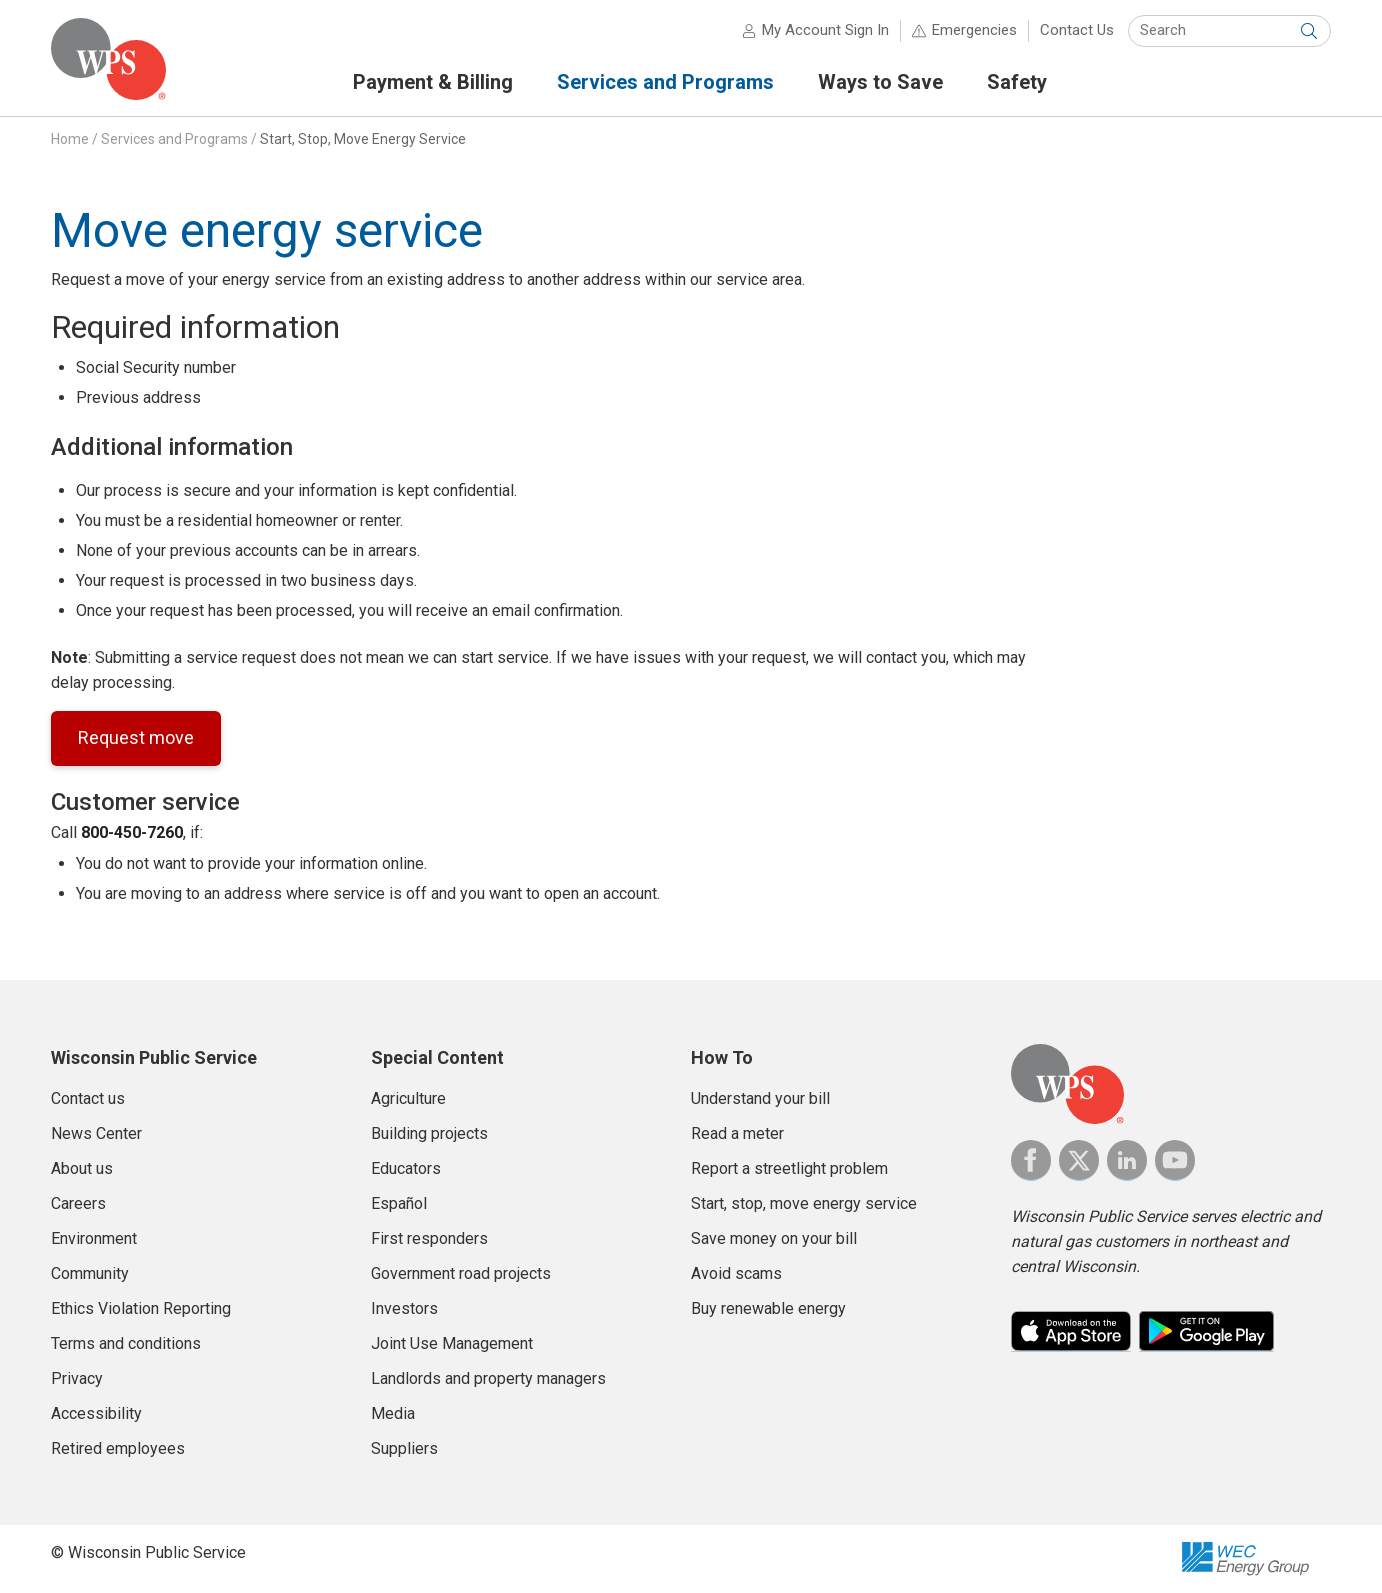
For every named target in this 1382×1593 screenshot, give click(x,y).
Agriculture (408, 1098)
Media (393, 1413)
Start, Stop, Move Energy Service (363, 139)
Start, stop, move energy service (804, 1203)
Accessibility (96, 1413)
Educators (406, 1168)
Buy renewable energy (768, 1308)
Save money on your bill (774, 1238)
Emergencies (974, 30)
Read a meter (737, 1133)
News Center (96, 1133)
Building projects (429, 1133)
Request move (136, 737)
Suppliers (404, 1448)
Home (70, 139)
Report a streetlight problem (789, 1168)
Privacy (77, 1378)
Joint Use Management (452, 1343)
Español (399, 1203)
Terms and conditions (126, 1343)
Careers (78, 1203)
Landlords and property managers (488, 1378)
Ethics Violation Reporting (141, 1308)
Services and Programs (174, 139)
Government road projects (461, 1273)
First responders (429, 1238)
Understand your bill (760, 1098)
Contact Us (1077, 30)
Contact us (88, 1098)
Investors (404, 1308)
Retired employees (118, 1448)
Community (90, 1273)
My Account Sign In (825, 30)
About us (82, 1168)
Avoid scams (736, 1273)
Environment (94, 1238)
